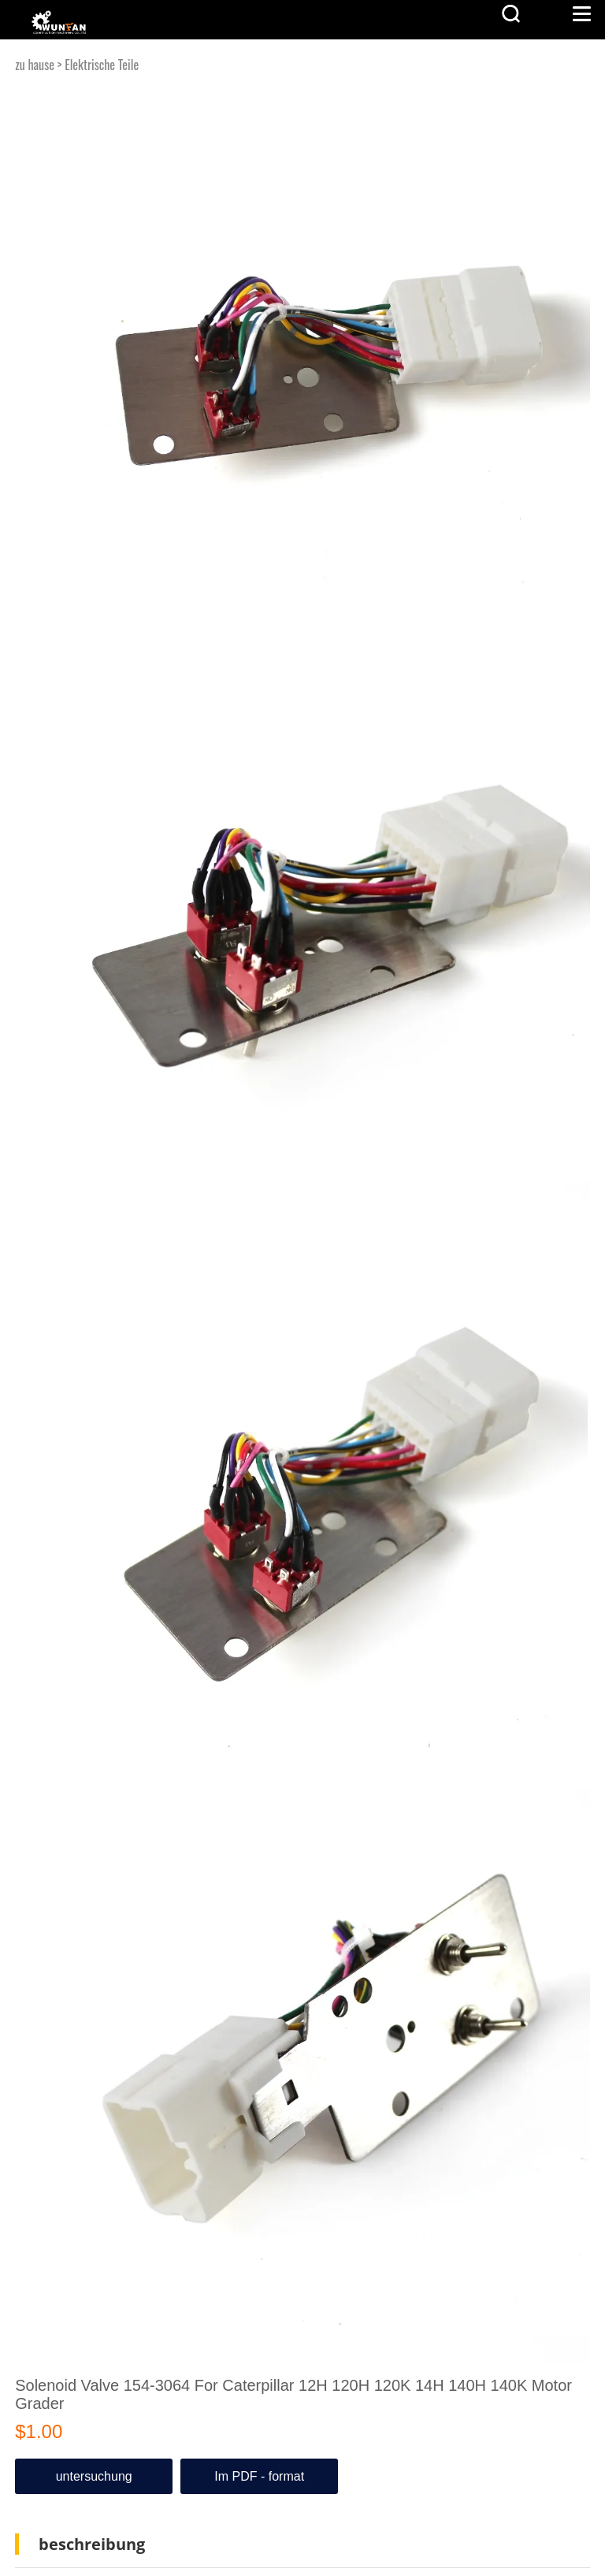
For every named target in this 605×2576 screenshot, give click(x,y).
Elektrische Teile (102, 64)
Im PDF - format (259, 2476)
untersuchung (94, 2476)
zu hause (34, 64)
